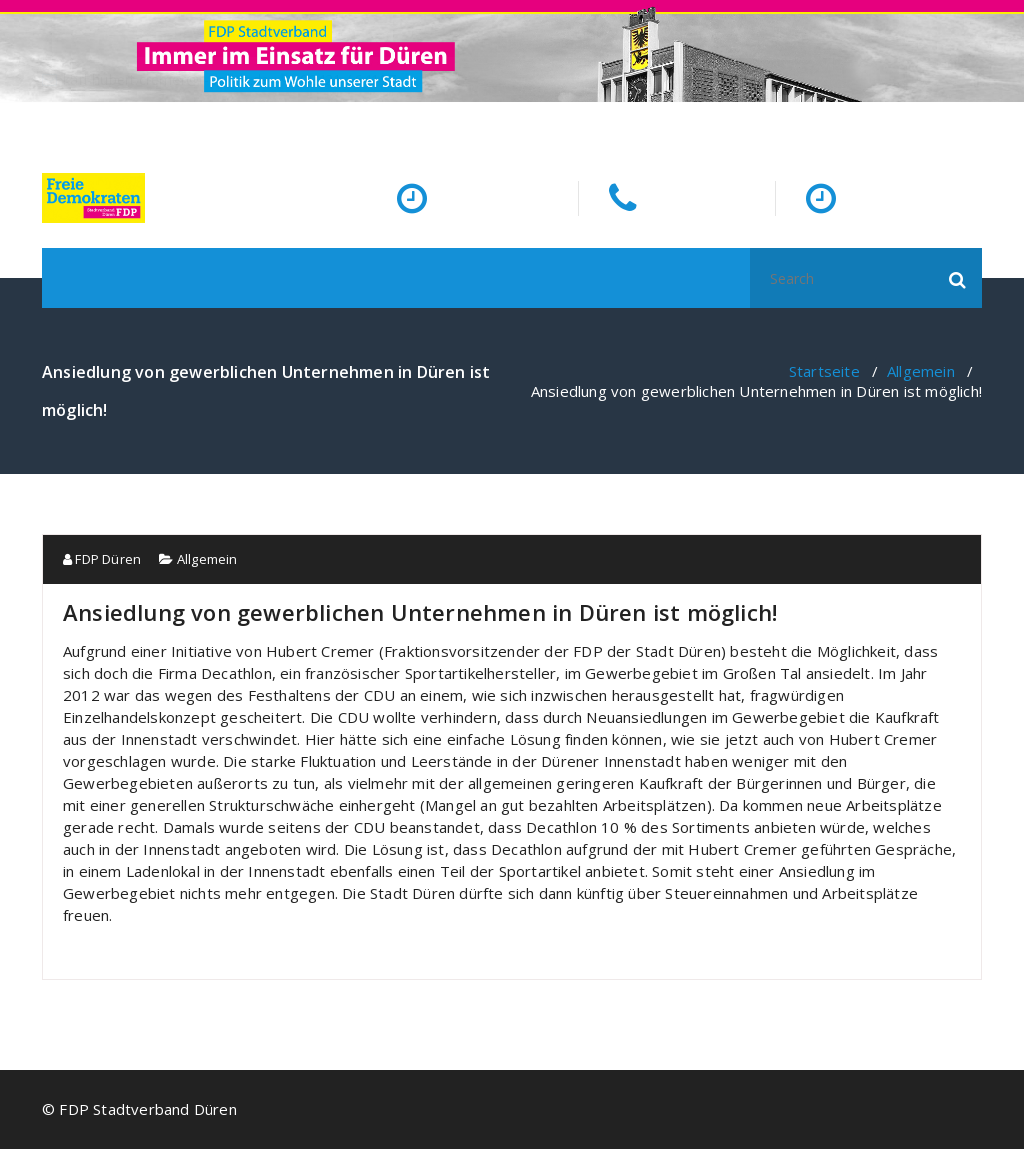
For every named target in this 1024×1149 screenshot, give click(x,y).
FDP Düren (102, 559)
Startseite (824, 371)
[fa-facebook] (978, 123)
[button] (958, 278)
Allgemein (921, 371)
